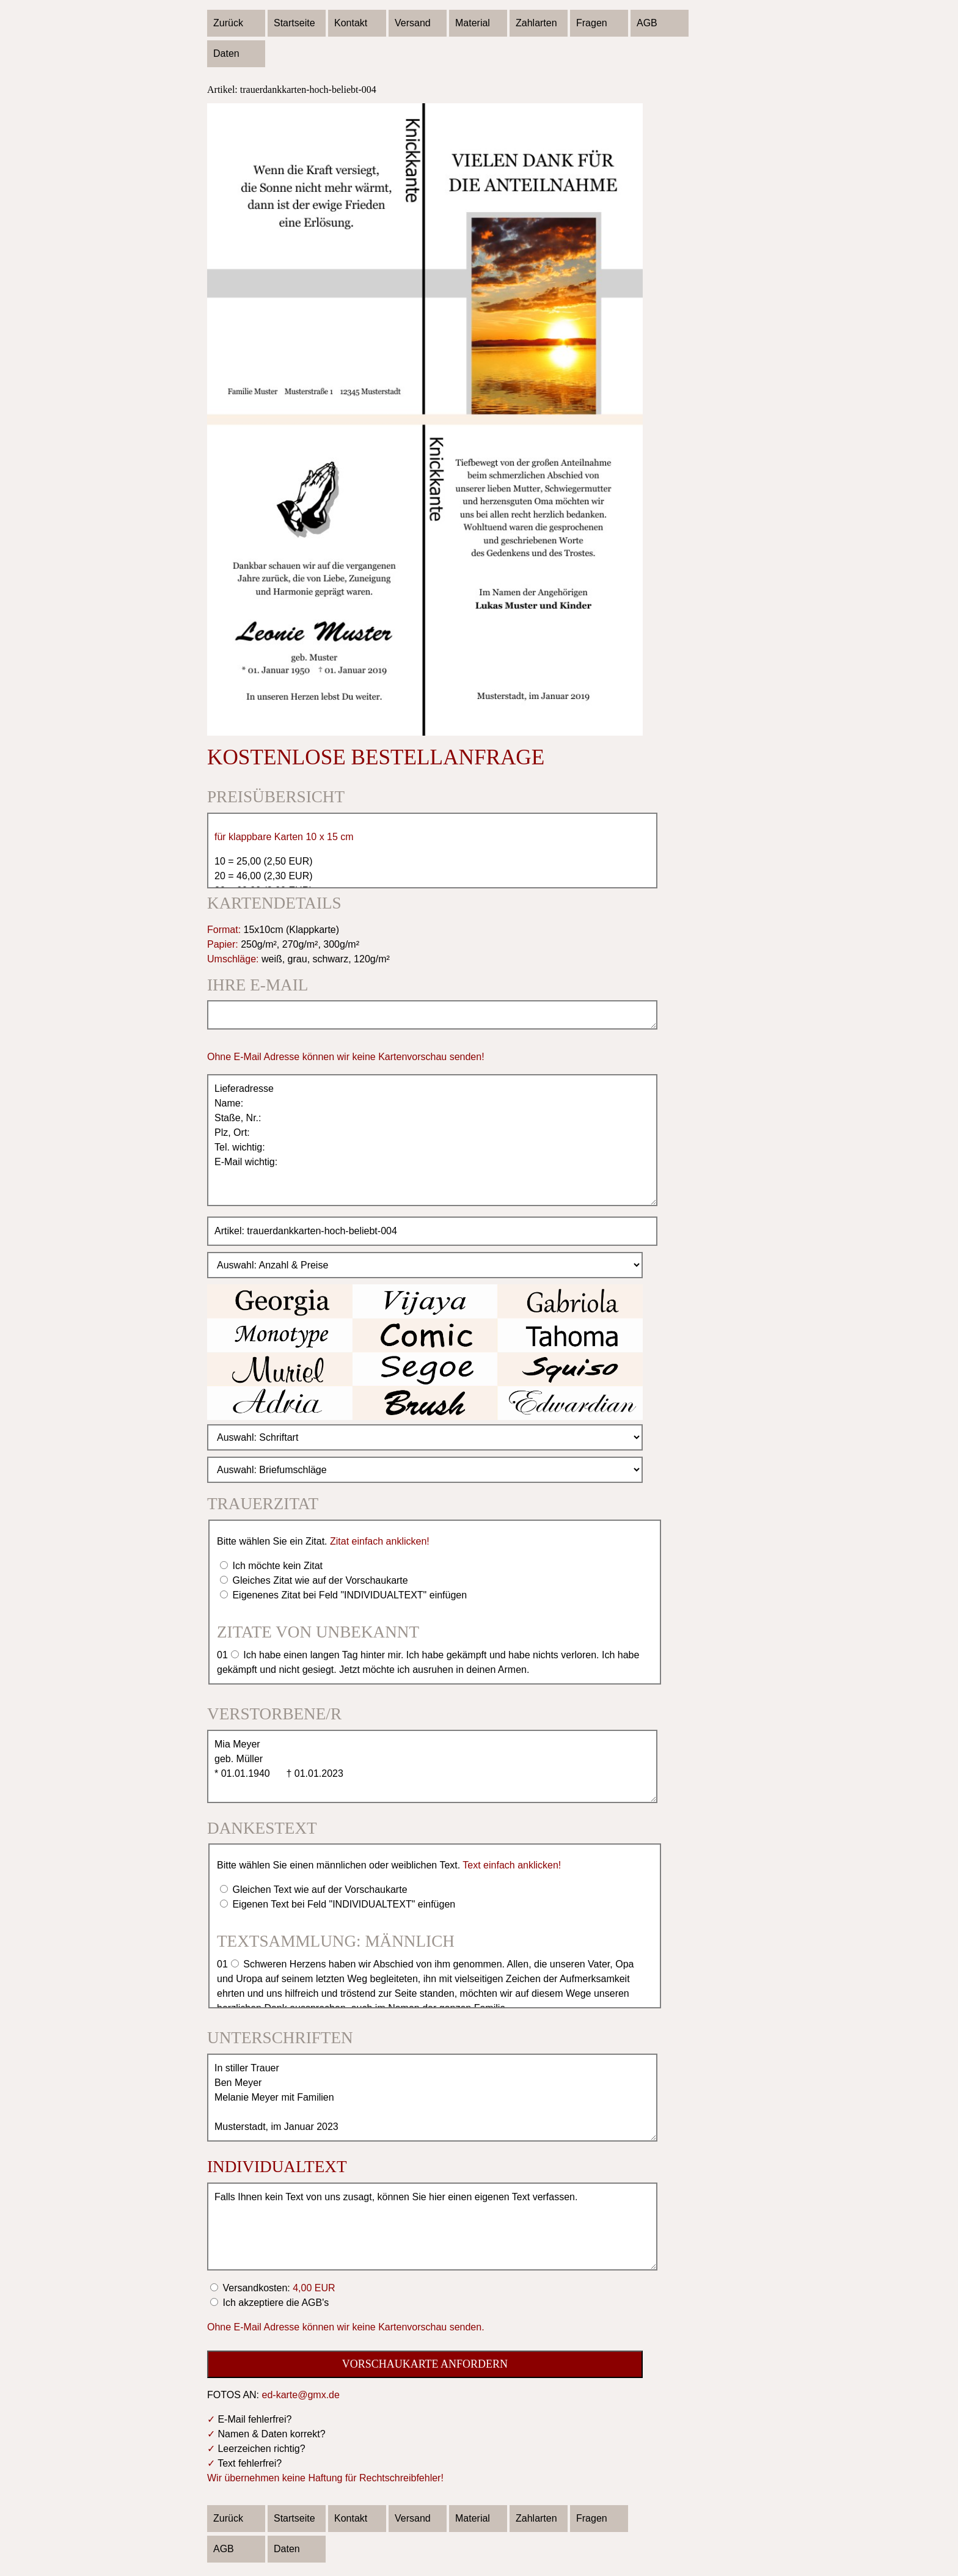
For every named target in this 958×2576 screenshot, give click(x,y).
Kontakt (350, 23)
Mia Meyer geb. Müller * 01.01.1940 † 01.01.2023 (432, 1766)
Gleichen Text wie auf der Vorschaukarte (319, 1889)
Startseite (294, 23)
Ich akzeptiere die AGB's (274, 2302)
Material (472, 23)
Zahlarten (536, 23)
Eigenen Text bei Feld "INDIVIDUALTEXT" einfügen (342, 1904)
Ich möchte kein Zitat (276, 1566)
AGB (647, 23)
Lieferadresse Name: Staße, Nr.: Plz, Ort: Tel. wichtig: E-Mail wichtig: (432, 1140)
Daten (226, 53)
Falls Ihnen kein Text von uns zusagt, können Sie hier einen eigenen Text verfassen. (432, 2226)
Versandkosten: (277, 2288)
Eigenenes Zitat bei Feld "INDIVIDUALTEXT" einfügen (348, 1595)
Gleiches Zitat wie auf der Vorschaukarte (319, 1580)
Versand (413, 23)
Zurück (228, 23)
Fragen (591, 23)
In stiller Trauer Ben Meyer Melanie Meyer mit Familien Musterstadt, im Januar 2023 (432, 2098)
